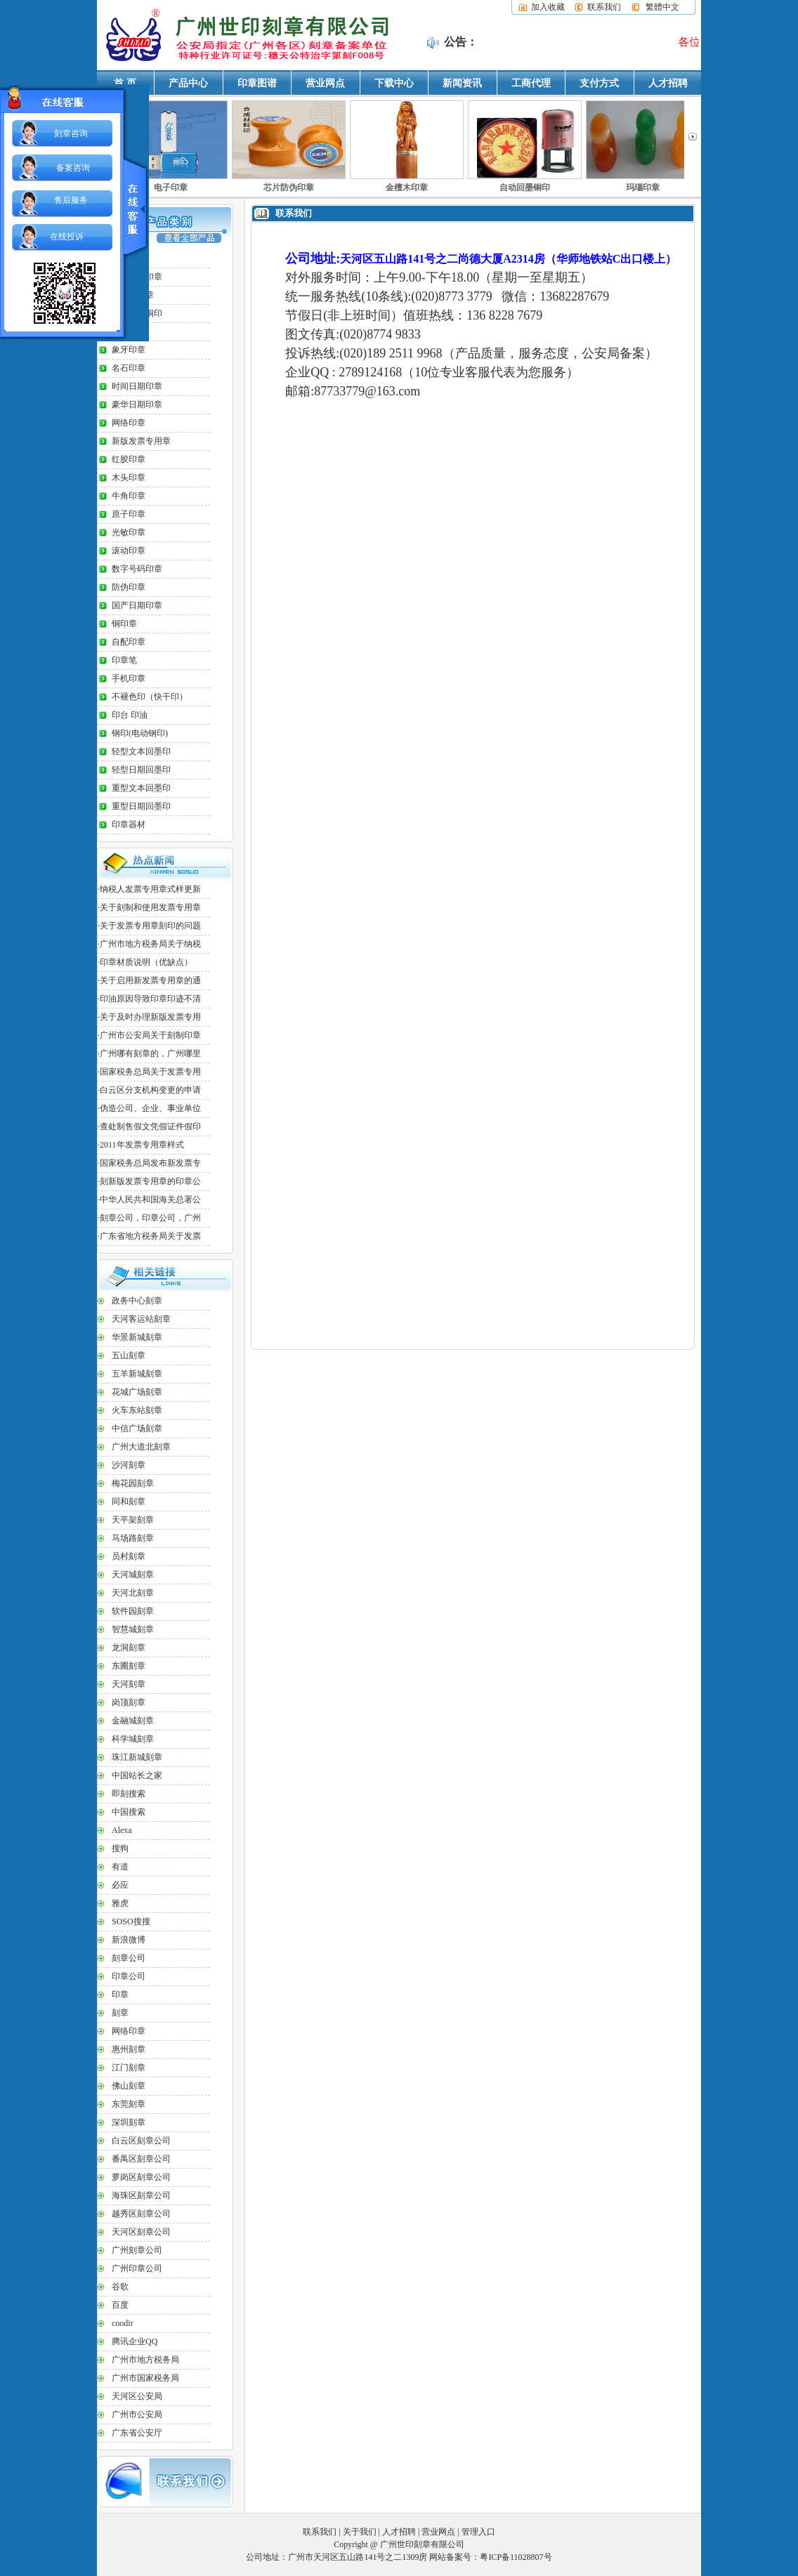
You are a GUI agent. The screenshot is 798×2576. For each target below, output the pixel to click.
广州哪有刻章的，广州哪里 (150, 1053)
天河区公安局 (137, 2396)
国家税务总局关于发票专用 (150, 1072)
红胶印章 (128, 459)
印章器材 (128, 824)
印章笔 (124, 660)
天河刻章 (128, 1684)
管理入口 (478, 2532)
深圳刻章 (128, 2122)
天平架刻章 (133, 1520)
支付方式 (599, 83)
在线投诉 (67, 237)
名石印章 (128, 368)
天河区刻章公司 (141, 2232)
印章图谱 (257, 83)
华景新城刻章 (137, 1337)
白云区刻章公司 (141, 2140)
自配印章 (128, 642)
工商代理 (531, 83)
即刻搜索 (128, 1794)
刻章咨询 (71, 133)
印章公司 (128, 1976)
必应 (120, 1885)
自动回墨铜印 (524, 187)
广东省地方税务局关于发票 (150, 1236)
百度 (120, 2305)
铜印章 (124, 624)
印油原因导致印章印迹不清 (150, 999)
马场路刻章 (133, 1538)
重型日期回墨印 (141, 806)
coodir (122, 2323)
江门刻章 (128, 2067)
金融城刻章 (133, 1721)
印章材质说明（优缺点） (146, 962)
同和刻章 (128, 1501)
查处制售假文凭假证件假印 (150, 1126)
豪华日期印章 (137, 404)
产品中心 (188, 83)
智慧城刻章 (133, 1629)
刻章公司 (128, 1958)
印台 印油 (130, 715)
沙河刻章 (128, 1465)
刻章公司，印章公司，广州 (150, 1218)
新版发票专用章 (141, 441)
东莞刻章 (128, 2104)
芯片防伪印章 (288, 187)
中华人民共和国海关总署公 (150, 1199)
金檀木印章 (407, 187)
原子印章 (128, 514)
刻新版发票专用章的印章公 (150, 1181)
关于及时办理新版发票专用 (150, 1017)
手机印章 (128, 678)
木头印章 (128, 477)
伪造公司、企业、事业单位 (150, 1108)
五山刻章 (128, 1355)
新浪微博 (128, 1940)
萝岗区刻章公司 (141, 2177)
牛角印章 (128, 496)
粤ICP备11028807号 (515, 2557)
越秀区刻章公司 (141, 2214)
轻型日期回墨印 (141, 770)
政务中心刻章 (137, 1301)
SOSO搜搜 (131, 1921)
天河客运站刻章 (141, 1319)
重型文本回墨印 (141, 788)
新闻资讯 (462, 83)
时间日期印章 (137, 386)
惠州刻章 (128, 2049)
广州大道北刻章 (141, 1447)
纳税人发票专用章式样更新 (150, 889)
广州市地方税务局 (145, 2360)
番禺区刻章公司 (141, 2159)
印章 (120, 1994)
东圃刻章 (128, 1666)
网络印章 (128, 423)
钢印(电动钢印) (140, 733)
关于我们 (360, 2532)
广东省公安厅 (137, 2433)
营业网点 (325, 83)
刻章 (120, 2013)
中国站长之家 (137, 1775)
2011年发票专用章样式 (142, 1145)
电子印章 (171, 187)
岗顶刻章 (128, 1702)
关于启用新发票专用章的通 (150, 980)
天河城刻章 (133, 1574)
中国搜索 (128, 1812)
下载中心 (394, 83)
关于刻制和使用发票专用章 (150, 907)
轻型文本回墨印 (141, 751)
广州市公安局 (137, 2414)
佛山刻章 (128, 2086)
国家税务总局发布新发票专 (150, 1163)
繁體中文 (662, 7)
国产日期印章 (137, 605)
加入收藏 (548, 7)
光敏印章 (128, 532)
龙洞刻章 (128, 1647)
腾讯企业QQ (134, 2341)
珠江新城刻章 (137, 1757)
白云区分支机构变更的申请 (150, 1090)
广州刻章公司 (137, 2250)
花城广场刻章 (137, 1392)
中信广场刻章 (137, 1428)
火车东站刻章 (137, 1410)
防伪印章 (128, 587)
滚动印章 (128, 551)
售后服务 (71, 200)
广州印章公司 (137, 2268)
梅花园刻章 (133, 1483)
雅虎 (120, 1903)
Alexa (122, 1830)
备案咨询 (73, 168)
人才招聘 (668, 83)
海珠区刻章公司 (141, 2195)
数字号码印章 (137, 569)
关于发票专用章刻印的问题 (150, 926)
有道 (120, 1867)
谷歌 (120, 2287)
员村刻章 (128, 1556)
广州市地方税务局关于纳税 (150, 944)
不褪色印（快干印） (150, 697)
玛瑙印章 (643, 187)
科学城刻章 (133, 1739)
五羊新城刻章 (137, 1374)
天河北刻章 (133, 1593)
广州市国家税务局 (145, 2378)
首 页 (125, 83)
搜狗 (120, 1848)
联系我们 (604, 7)
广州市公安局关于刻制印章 (150, 1035)
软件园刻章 (133, 1611)
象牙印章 (128, 350)
